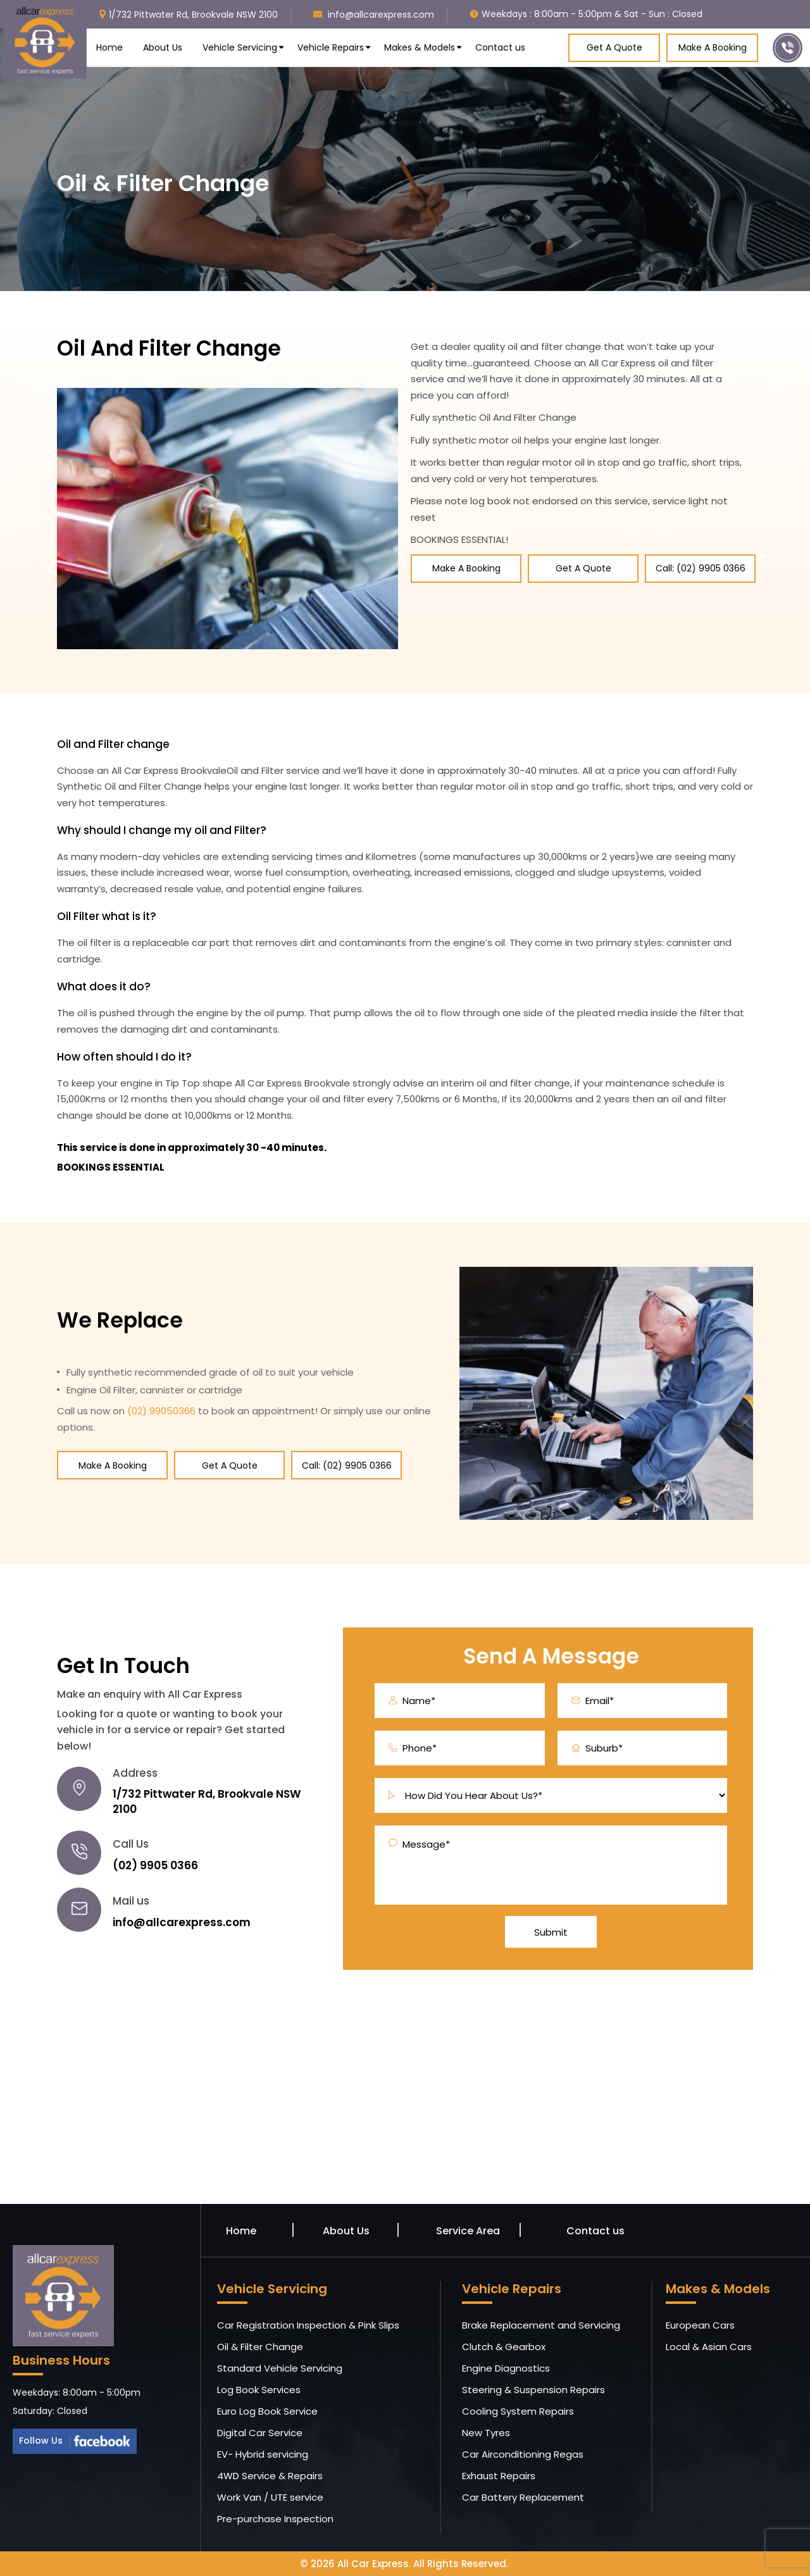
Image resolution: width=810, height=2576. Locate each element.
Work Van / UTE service (270, 2497)
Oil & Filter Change (260, 2346)
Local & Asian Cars (709, 2346)
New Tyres (486, 2432)
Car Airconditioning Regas (522, 2454)
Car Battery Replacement (523, 2497)
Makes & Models (419, 47)
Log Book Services (259, 2389)
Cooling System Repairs (518, 2411)
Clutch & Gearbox (503, 2346)
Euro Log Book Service (267, 2411)
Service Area (468, 2231)
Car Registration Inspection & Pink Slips (308, 2325)
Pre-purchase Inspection (275, 2518)
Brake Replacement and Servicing (541, 2325)
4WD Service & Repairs (270, 2475)
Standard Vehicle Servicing (279, 2368)
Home (109, 47)
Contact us (500, 47)
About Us (162, 47)
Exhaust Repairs (498, 2475)
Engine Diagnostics (506, 2368)
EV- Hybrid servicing (262, 2454)
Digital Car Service (259, 2432)
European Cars (700, 2325)
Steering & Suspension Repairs (533, 2389)
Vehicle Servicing (239, 47)
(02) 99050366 (161, 1410)
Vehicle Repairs (330, 47)
